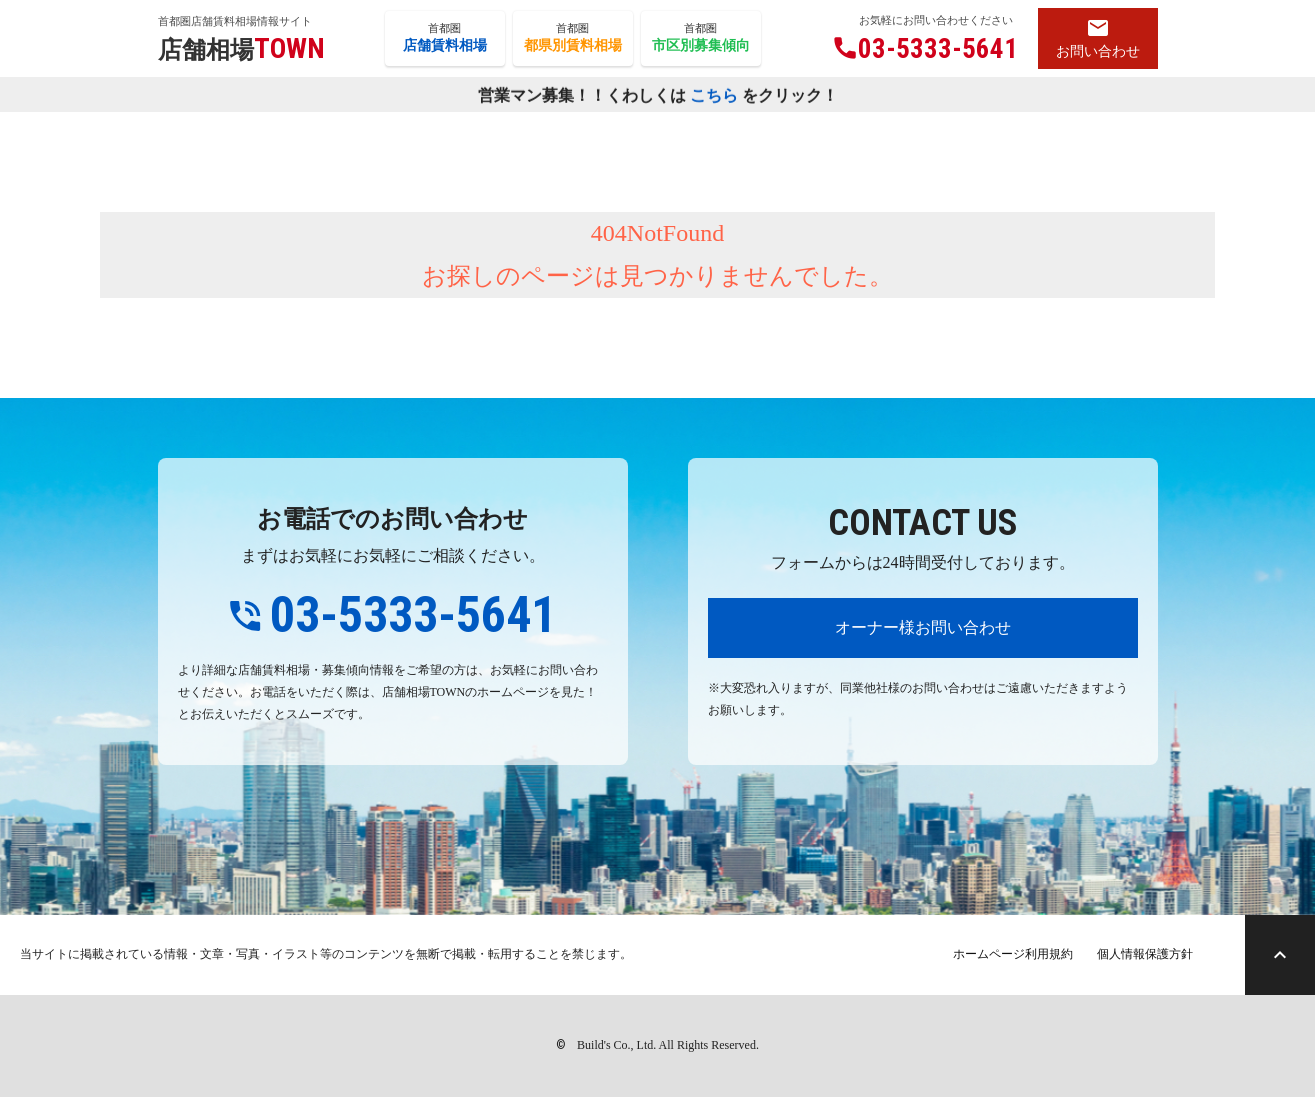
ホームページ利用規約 (1013, 954)
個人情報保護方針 (1145, 954)
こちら (714, 95)
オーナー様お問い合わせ (923, 627)
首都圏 (445, 39)
